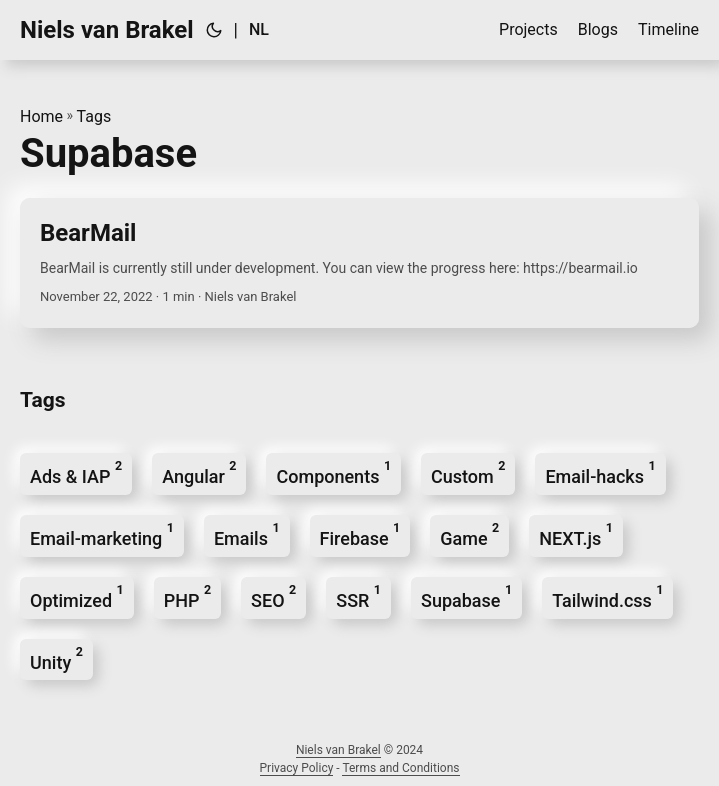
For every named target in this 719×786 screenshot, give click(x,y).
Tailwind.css (607, 596)
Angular (199, 472)
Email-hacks (600, 472)
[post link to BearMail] (359, 263)
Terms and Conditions (400, 768)
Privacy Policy (297, 768)
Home (41, 116)
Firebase (360, 534)
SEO (273, 596)
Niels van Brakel (107, 30)
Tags (94, 116)
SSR (358, 596)
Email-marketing (102, 534)
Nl (259, 29)
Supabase (466, 596)
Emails (247, 534)
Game (469, 534)
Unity (56, 658)
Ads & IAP (76, 472)
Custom (468, 472)
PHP (187, 596)
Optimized (77, 596)
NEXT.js (576, 534)
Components (333, 472)
